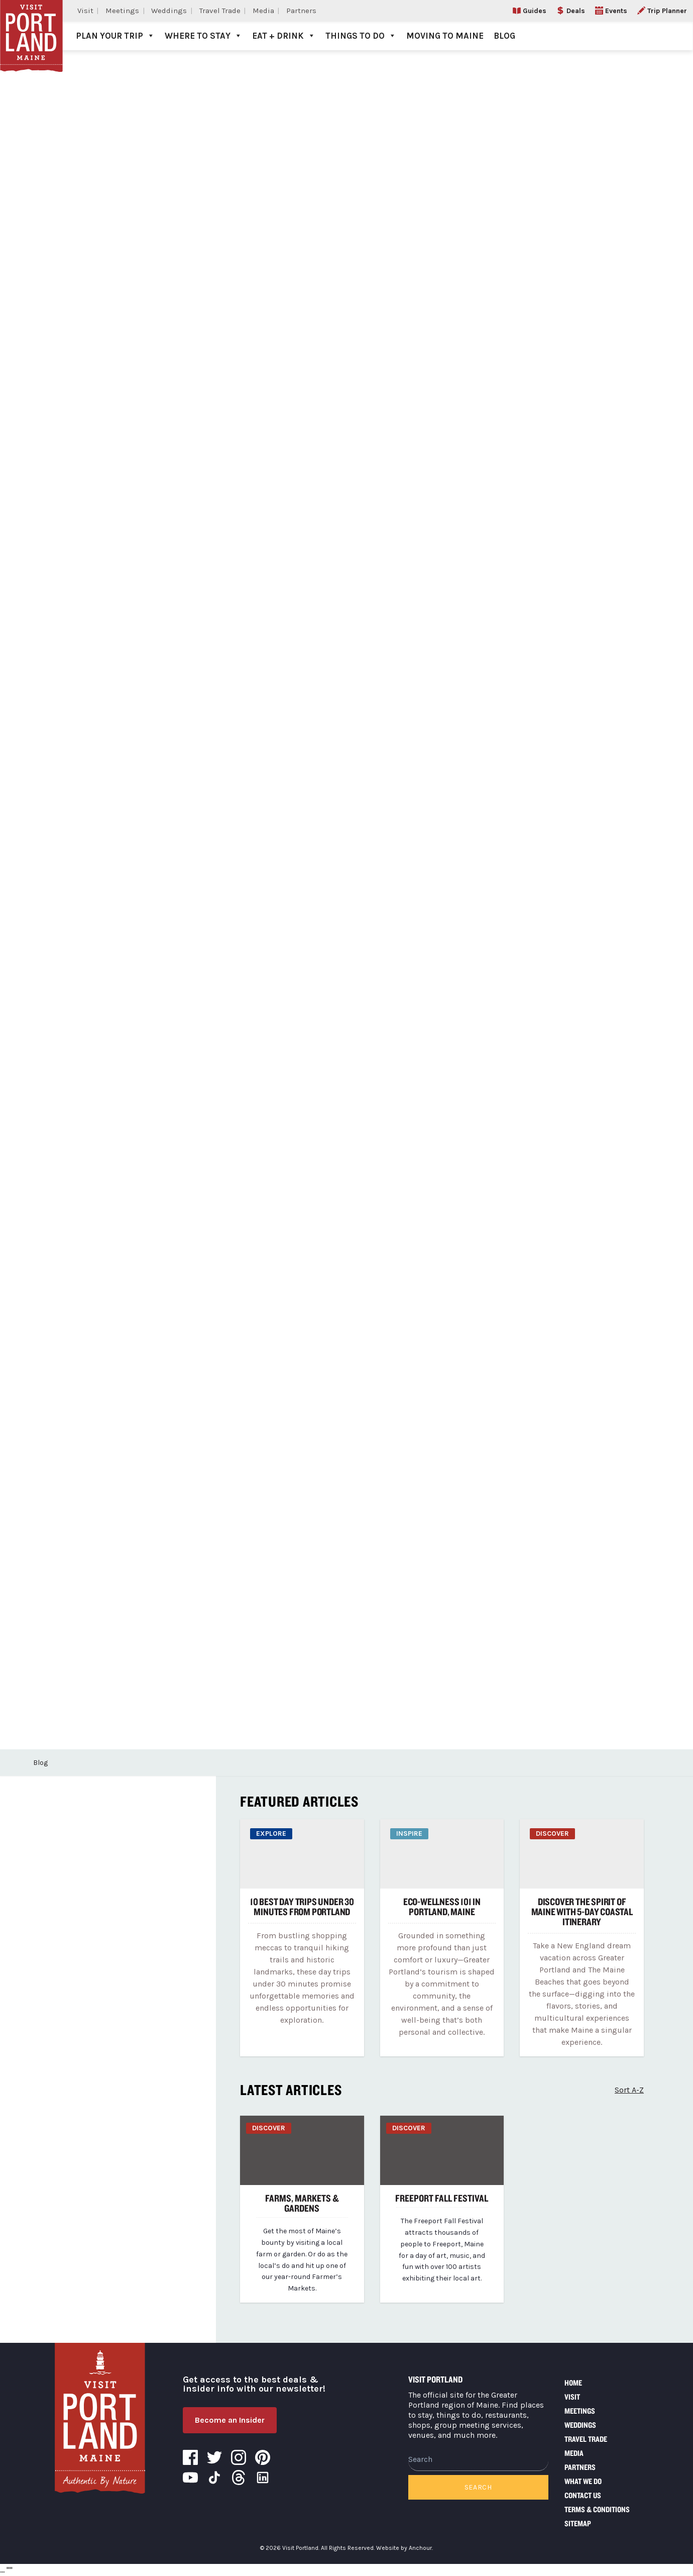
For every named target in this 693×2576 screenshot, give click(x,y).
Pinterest (263, 2457)
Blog (504, 36)
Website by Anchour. (404, 2547)
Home (573, 2383)
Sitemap (577, 2523)
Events (616, 11)
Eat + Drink (283, 36)
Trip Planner (667, 11)
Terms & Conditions (597, 2509)
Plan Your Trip (115, 36)
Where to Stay (203, 36)
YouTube (190, 2477)
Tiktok (214, 2477)
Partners (301, 10)
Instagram (238, 2457)
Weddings (169, 10)
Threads (238, 2477)
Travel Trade (220, 10)
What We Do (583, 2481)
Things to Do (360, 36)
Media (263, 10)
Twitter (214, 2457)
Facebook (190, 2457)
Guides (534, 11)
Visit (85, 10)
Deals (575, 11)
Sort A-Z (629, 2090)
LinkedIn (263, 2477)
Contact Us (582, 2495)
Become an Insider (230, 2420)
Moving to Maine (445, 36)
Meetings (122, 10)
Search (478, 2487)
